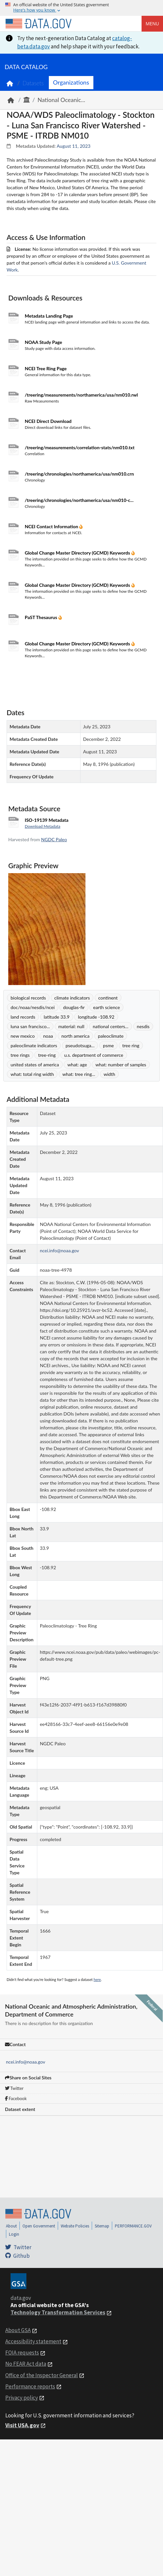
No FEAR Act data (25, 2363)
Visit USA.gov (22, 2425)
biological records (28, 998)
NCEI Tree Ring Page (46, 368)
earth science (106, 1007)
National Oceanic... (61, 99)
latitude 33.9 (57, 1017)
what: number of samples (120, 1064)
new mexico (23, 1036)
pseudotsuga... (80, 1045)
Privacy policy (21, 2397)
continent (108, 998)
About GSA (18, 2330)
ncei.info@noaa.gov (25, 2062)
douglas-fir (74, 1007)
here (97, 1979)
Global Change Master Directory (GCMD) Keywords (78, 553)
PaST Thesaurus (41, 617)
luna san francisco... (30, 1026)
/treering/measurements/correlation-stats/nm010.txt (80, 447)
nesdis (143, 1026)
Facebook (16, 2098)
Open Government (38, 2226)
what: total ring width (32, 1074)
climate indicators (72, 998)
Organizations (71, 82)
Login (14, 2234)
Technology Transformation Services (58, 2312)
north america (75, 1036)
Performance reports (30, 2386)
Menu (152, 23)
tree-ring (46, 1055)
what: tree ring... (78, 1074)
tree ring (131, 1045)
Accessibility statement (33, 2341)
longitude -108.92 (96, 1017)
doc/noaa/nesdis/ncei (33, 1007)
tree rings (20, 1055)
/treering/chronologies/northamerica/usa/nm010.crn (79, 474)
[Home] (38, 24)
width (109, 1074)
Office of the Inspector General (41, 2375)
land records (23, 1017)
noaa (48, 1036)
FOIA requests (22, 2352)
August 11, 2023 (73, 146)
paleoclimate (111, 1036)
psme (108, 1045)
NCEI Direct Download (48, 421)
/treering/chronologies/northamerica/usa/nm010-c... (79, 500)
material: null (71, 1026)
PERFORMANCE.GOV (133, 2226)
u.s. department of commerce (93, 1055)
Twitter (14, 2088)
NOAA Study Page (43, 342)
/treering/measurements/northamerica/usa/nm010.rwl (81, 395)
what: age (77, 1064)
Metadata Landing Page (49, 316)
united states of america (35, 1064)
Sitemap (102, 2226)
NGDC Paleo (54, 839)
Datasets (33, 83)
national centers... (110, 1026)
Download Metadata (42, 826)
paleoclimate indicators (34, 1045)
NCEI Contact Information (52, 526)
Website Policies (75, 2226)
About (11, 2226)
